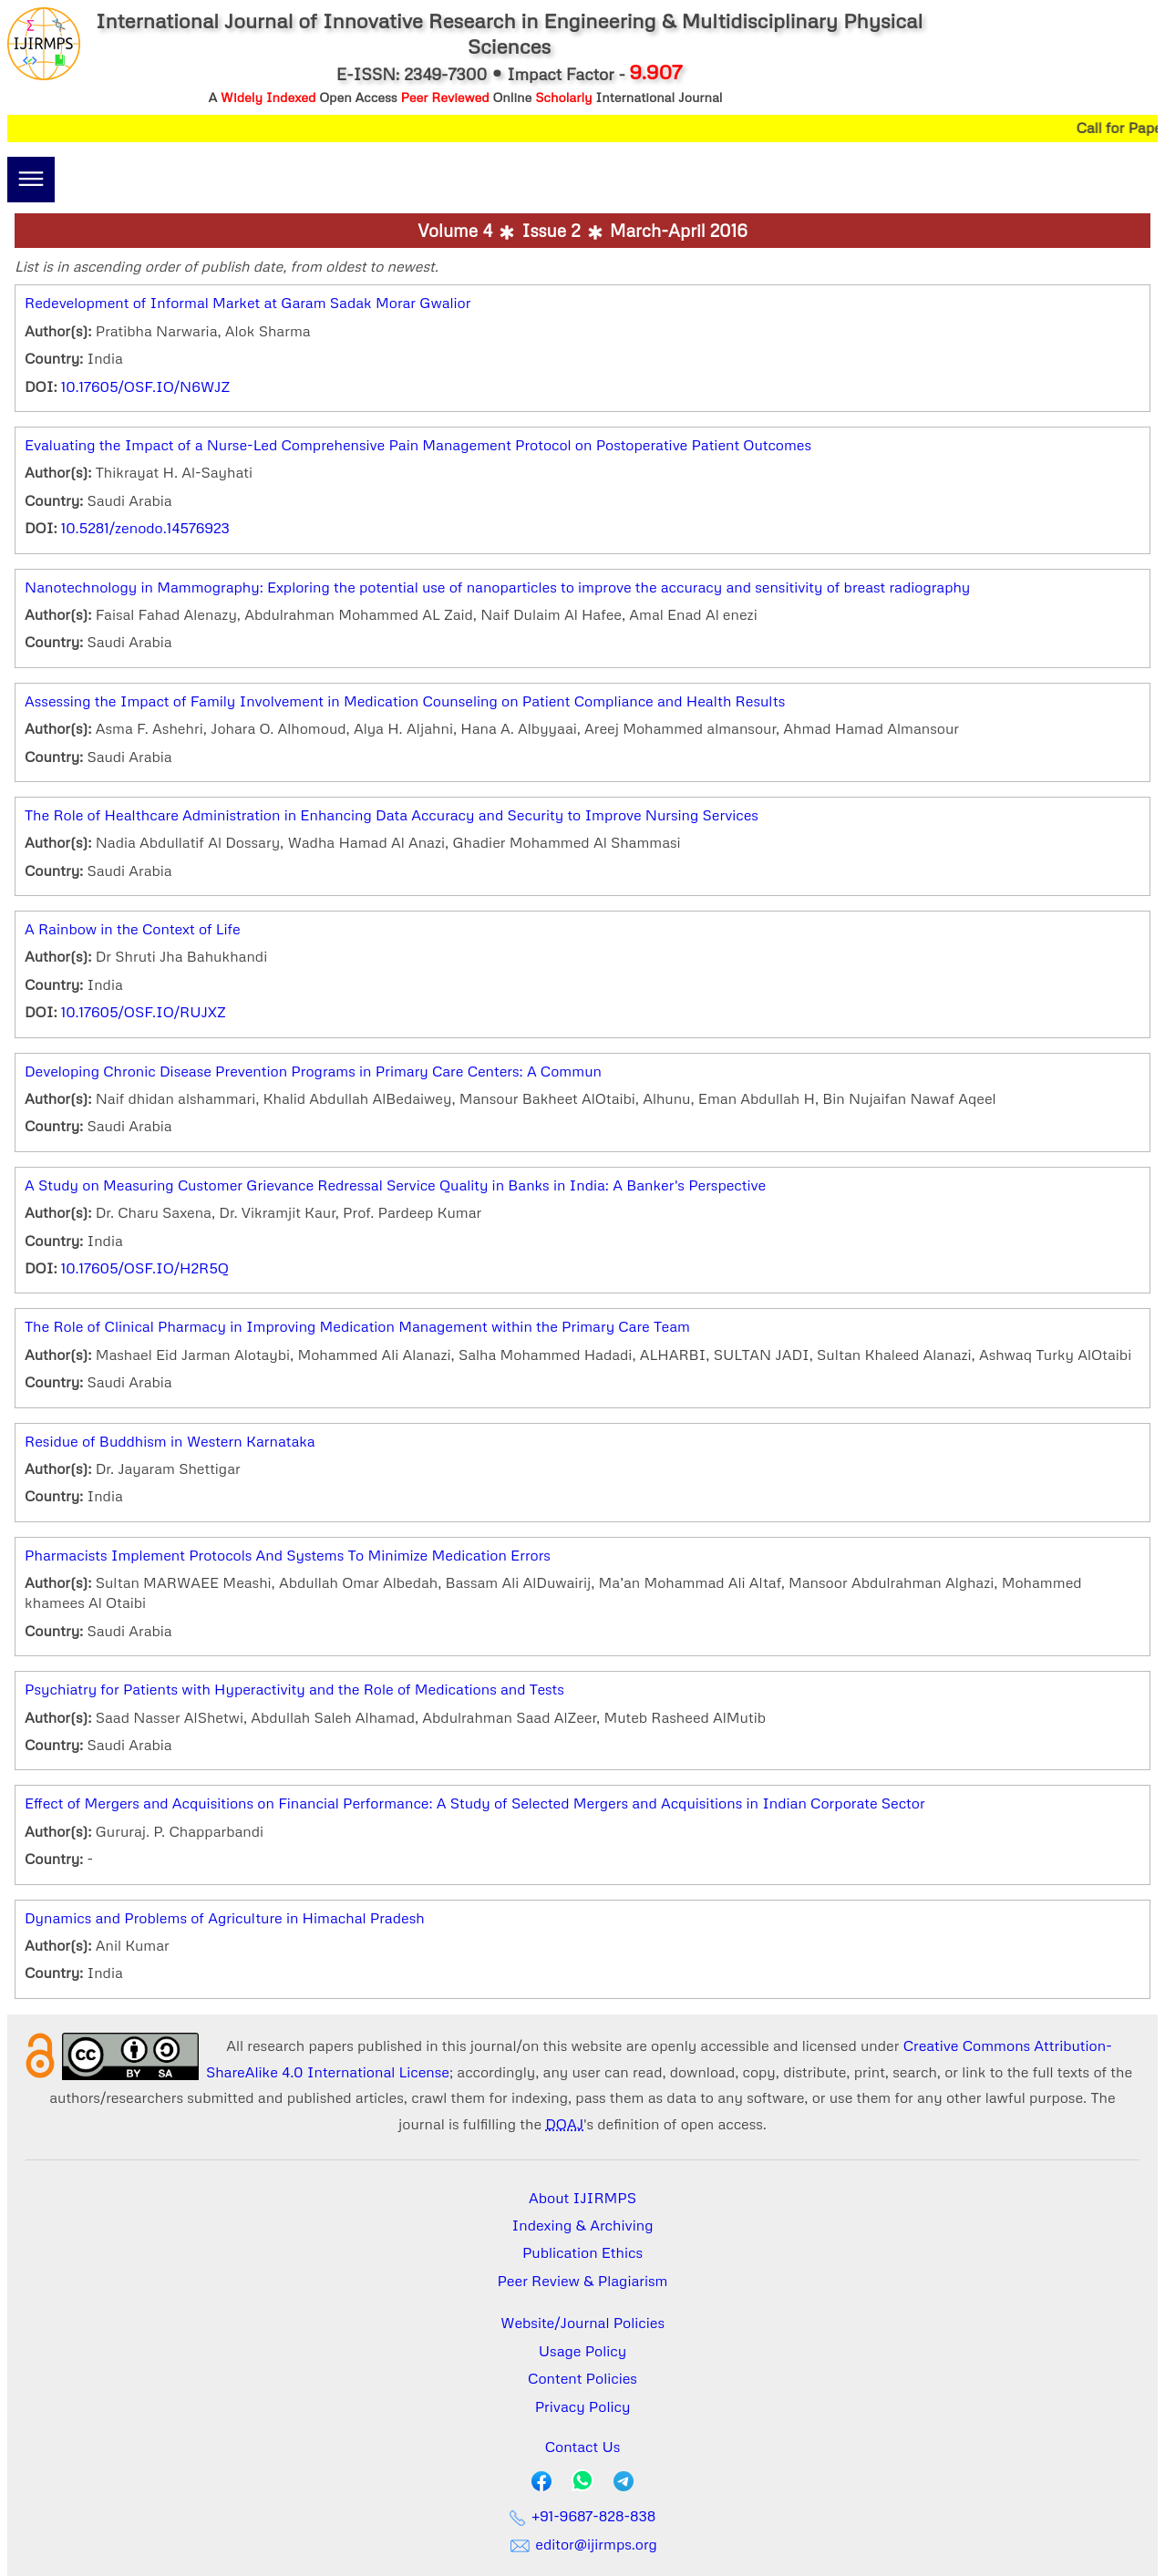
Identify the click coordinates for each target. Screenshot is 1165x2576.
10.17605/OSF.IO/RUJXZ (143, 1012)
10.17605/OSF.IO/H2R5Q (145, 1268)
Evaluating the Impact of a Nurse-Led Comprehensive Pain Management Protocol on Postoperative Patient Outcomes (418, 445)
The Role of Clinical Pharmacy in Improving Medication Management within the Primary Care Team (357, 1326)
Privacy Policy (583, 2406)
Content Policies (582, 2378)
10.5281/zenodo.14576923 (145, 528)
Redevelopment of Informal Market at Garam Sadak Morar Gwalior (247, 303)
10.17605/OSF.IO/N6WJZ (145, 386)
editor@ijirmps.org (582, 2544)
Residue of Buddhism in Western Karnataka (170, 1441)
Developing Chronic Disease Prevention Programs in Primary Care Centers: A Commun (313, 1071)
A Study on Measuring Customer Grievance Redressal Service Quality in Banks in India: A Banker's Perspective (395, 1185)
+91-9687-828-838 (583, 2516)
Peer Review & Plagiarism (583, 2281)
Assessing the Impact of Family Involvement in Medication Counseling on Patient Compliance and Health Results (405, 701)
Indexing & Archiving (583, 2225)
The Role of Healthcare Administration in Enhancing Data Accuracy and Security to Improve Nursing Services (391, 815)
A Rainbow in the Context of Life (133, 929)
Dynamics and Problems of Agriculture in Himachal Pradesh (225, 1918)
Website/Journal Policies (582, 2322)
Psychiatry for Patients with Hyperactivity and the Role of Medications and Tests (294, 1689)
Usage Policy (582, 2351)
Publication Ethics (582, 2252)
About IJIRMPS (582, 2198)
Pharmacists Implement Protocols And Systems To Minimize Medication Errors (288, 1555)
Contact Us (583, 2446)
